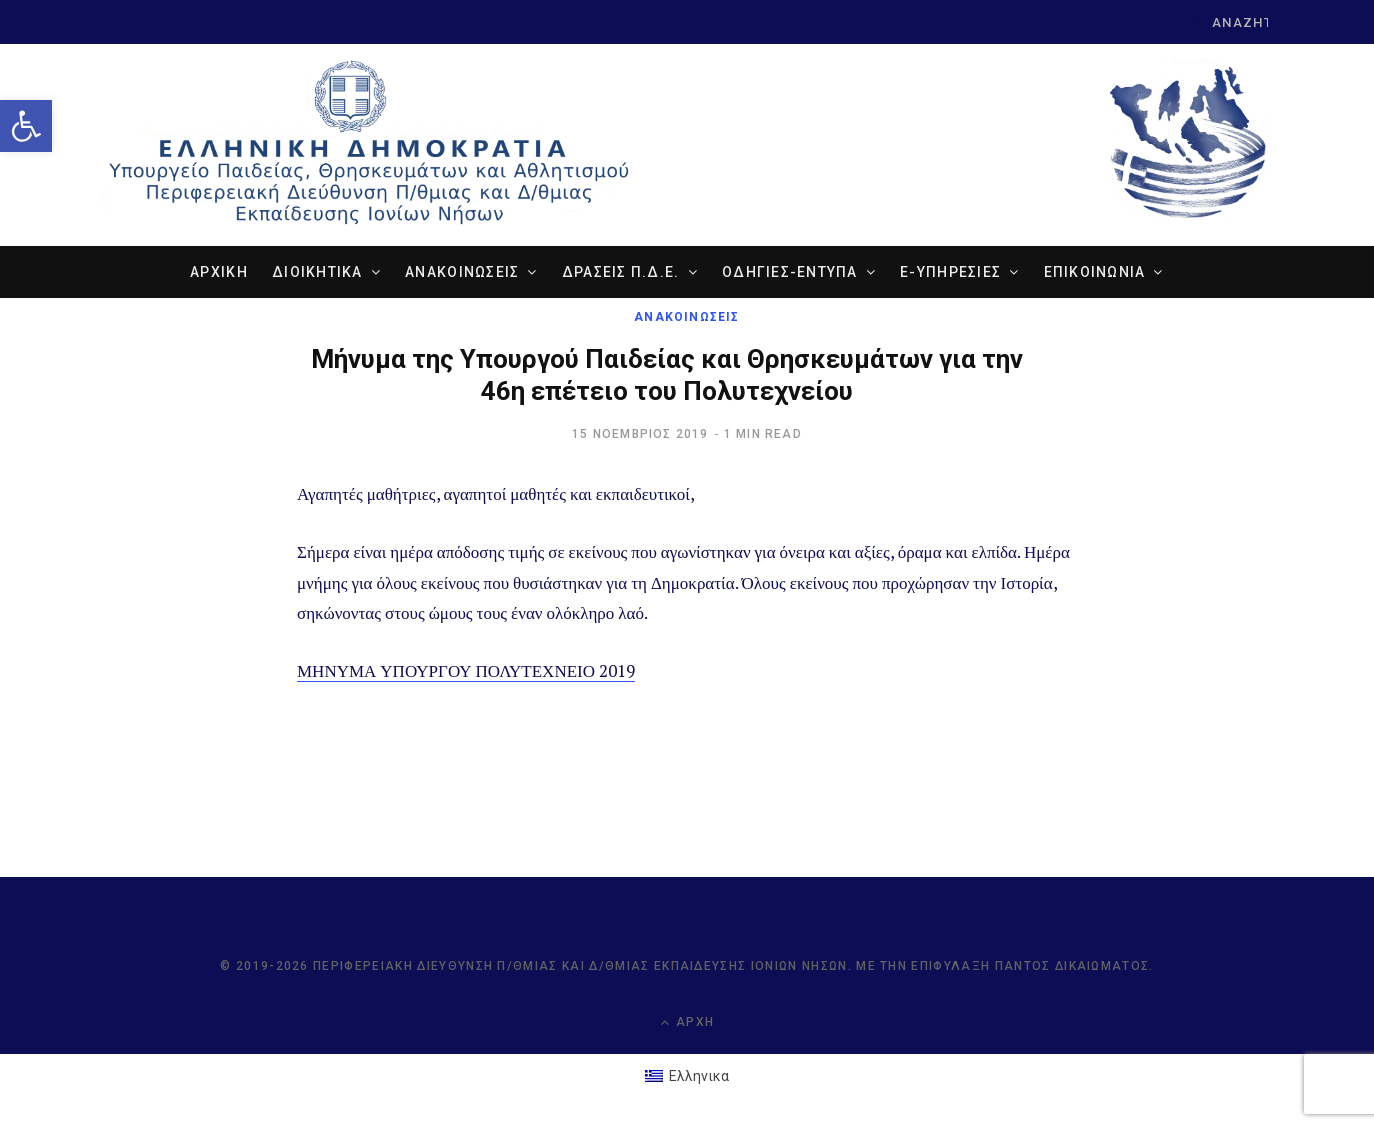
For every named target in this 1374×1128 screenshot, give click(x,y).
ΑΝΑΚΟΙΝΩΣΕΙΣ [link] (462, 274)
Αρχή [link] (687, 1023)
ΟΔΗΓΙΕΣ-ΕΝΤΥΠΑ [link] (790, 274)
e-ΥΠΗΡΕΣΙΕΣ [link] (950, 274)
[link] (26, 126)
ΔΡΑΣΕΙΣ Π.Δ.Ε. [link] (621, 274)
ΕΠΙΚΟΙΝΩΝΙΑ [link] (1095, 274)
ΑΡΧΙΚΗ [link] (219, 274)
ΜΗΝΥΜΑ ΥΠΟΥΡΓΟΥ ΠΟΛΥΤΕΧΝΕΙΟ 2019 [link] (466, 672)
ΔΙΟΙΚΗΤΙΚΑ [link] (317, 274)
